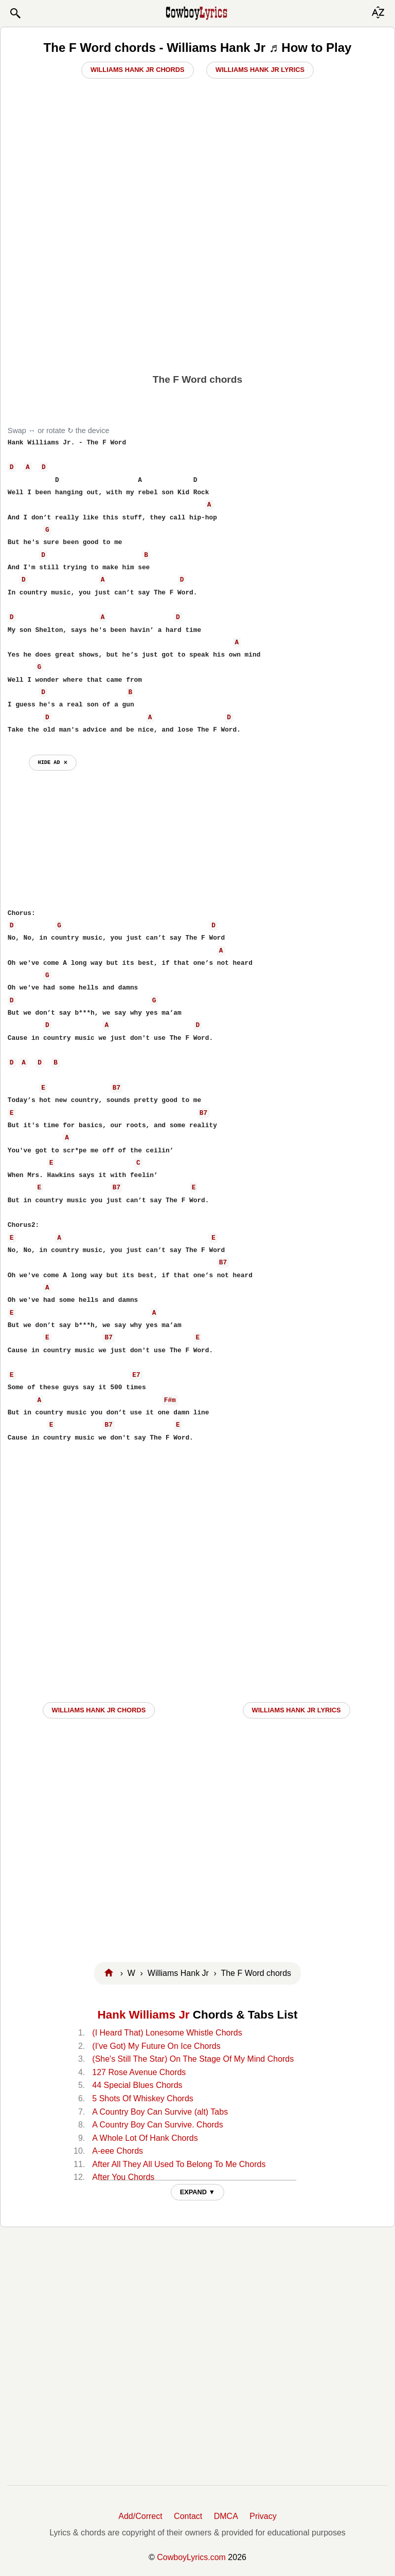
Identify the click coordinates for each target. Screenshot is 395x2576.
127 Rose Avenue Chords (139, 2072)
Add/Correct (140, 2516)
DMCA (226, 2516)
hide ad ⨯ (52, 762)
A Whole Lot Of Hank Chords (145, 2138)
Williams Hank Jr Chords (138, 69)
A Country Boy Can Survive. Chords (157, 2124)
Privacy (262, 2516)
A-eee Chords (117, 2150)
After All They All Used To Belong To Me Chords (178, 2164)
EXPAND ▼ (198, 2192)
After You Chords (123, 2177)
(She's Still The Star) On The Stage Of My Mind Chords (193, 2059)
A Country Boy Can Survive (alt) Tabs (160, 2111)
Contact (188, 2516)
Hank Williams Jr (144, 2014)
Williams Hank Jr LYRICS (296, 1710)
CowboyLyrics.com (191, 2557)
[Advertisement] (197, 288)
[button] (15, 13)
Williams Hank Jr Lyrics (260, 69)
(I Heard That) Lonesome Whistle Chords (167, 2032)
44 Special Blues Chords (137, 2085)
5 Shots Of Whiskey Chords (142, 2098)
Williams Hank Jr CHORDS (99, 1710)
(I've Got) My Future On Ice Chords (156, 2046)
